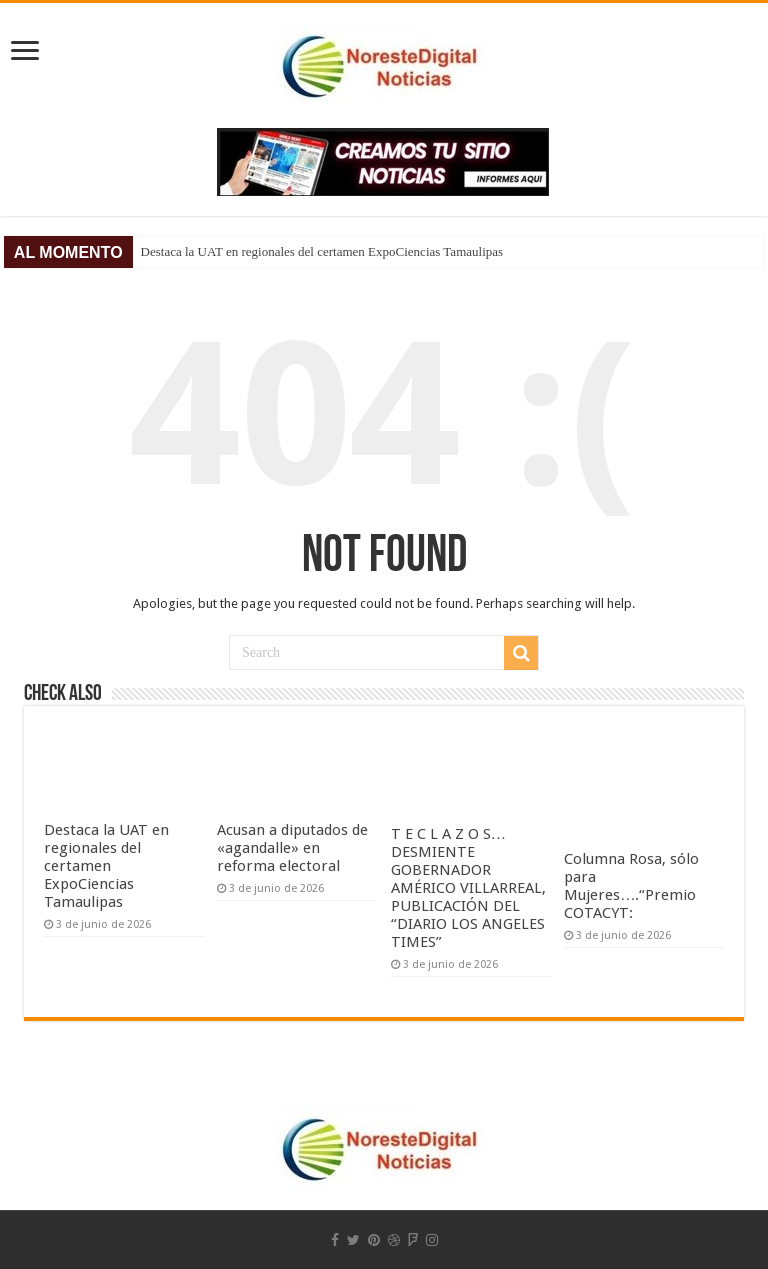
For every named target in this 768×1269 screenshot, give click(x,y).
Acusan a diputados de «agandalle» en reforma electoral (292, 848)
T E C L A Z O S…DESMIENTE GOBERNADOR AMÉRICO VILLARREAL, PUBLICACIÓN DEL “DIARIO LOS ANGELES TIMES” (468, 888)
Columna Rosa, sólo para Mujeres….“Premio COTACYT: (631, 886)
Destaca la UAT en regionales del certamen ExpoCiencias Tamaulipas (322, 251)
